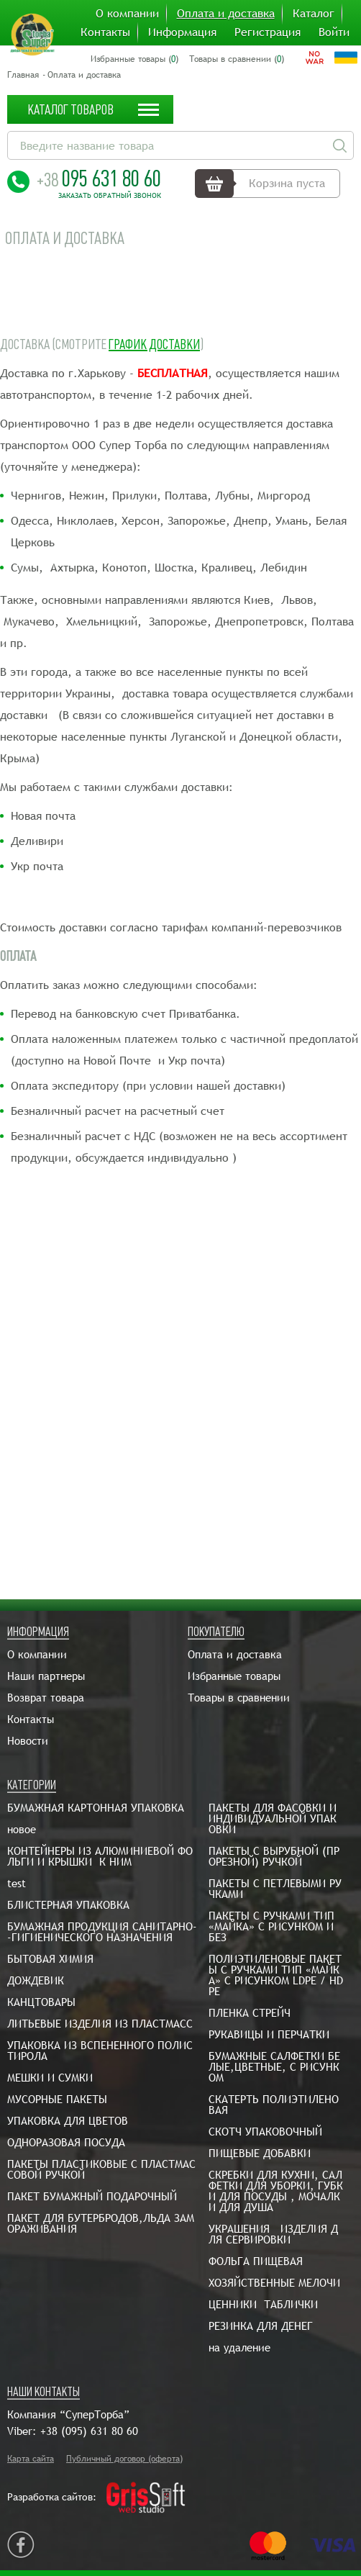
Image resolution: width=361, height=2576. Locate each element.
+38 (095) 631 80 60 (89, 2431)
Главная (23, 75)
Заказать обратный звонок (109, 195)
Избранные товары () (134, 59)
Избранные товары (234, 1676)
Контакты (105, 32)
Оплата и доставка (226, 13)
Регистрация (267, 32)
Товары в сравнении (239, 1697)
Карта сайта (30, 2458)
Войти (334, 32)
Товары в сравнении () (236, 59)
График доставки (154, 344)
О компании (127, 13)
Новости (27, 1740)
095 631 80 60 (99, 178)
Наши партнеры (46, 1676)
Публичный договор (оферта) (124, 2458)
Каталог (313, 13)
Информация (182, 32)
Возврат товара (45, 1697)
